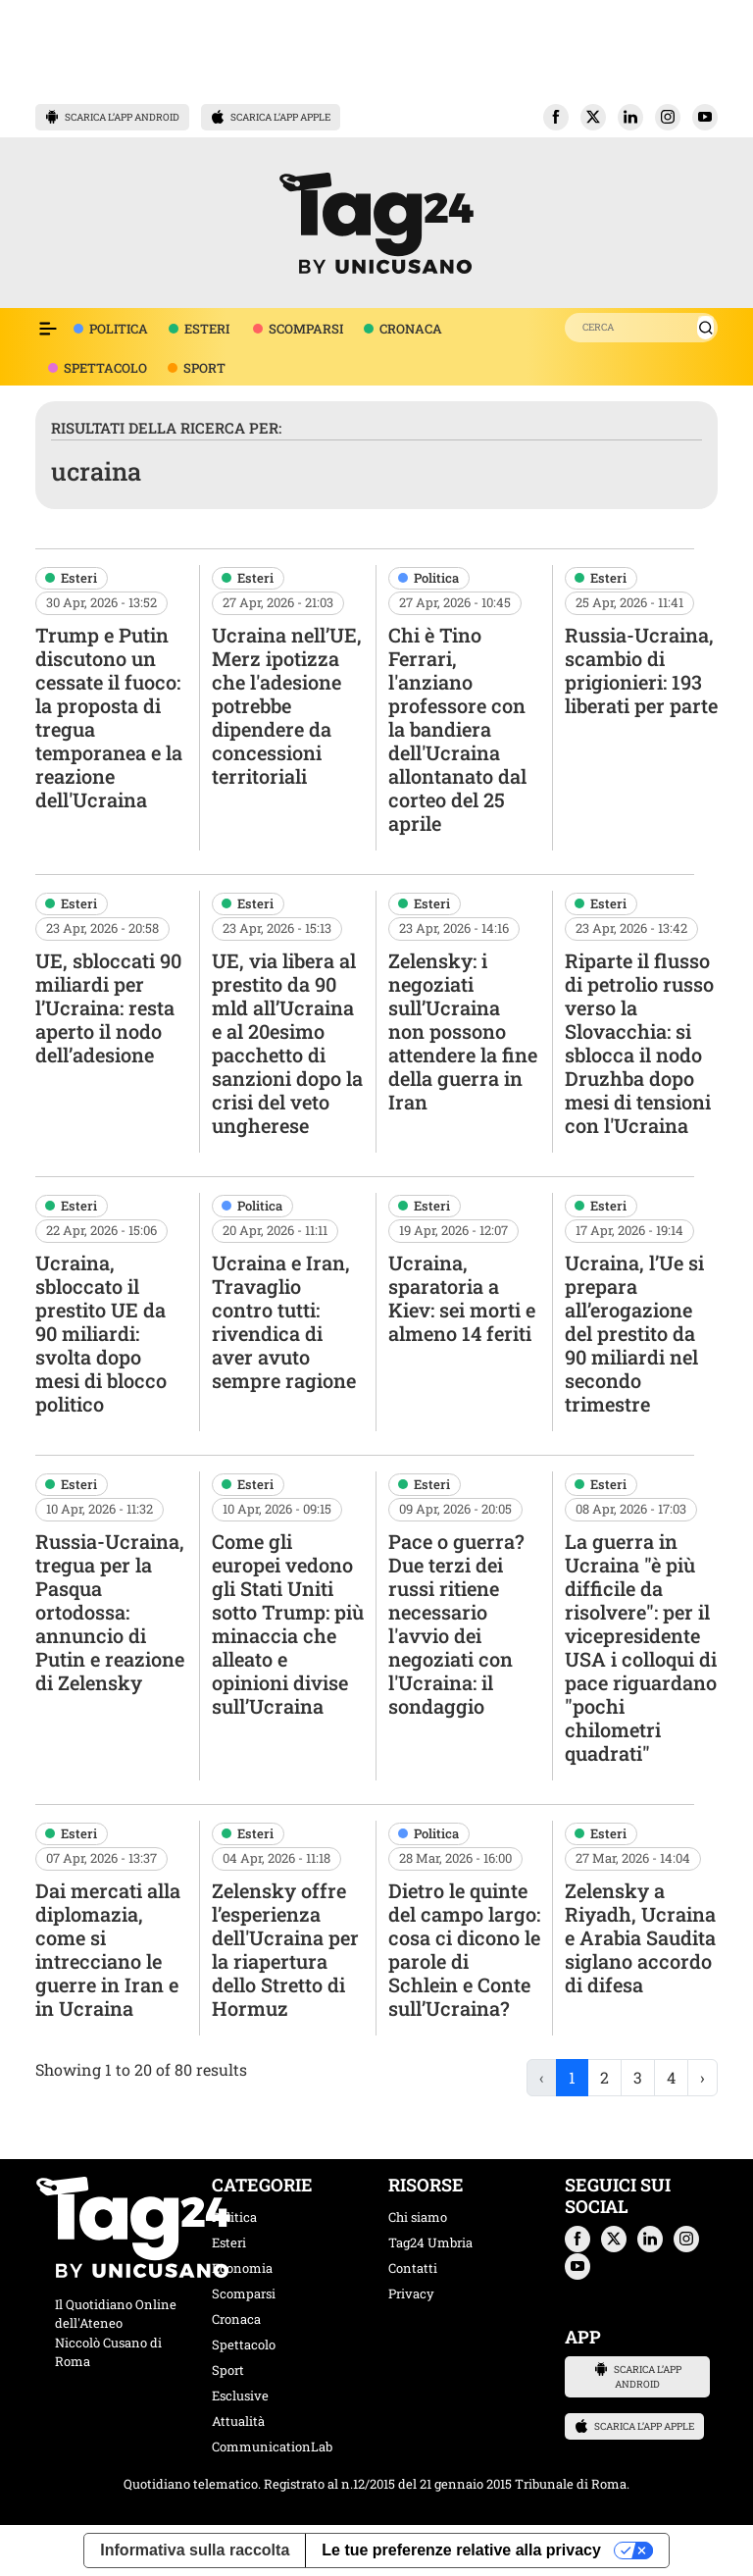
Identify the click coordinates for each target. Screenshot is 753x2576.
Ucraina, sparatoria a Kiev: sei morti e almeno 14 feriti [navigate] (461, 1298)
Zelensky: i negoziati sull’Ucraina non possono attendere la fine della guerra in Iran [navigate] (462, 1031)
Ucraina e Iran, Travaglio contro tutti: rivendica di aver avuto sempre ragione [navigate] (284, 1321)
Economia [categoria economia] (242, 2268)
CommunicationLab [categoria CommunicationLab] (272, 2446)
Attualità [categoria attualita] (238, 2421)
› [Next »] (702, 2077)
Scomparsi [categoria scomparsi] (244, 2293)
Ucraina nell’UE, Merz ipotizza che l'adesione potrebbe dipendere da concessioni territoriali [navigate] (287, 705)
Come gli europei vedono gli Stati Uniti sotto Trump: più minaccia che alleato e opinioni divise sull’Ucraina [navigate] (288, 1623)
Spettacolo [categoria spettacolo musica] (244, 2344)
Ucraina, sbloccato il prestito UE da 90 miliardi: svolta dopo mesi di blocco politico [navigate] (101, 1333)
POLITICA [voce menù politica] (118, 328)
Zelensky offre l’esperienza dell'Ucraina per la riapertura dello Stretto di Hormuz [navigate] (285, 1949)
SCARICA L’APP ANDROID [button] (112, 117)
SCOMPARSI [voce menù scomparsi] (306, 328)
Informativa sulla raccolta (194, 2550)
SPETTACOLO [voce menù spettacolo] (105, 368)
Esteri (79, 578)
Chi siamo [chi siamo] (417, 2217)
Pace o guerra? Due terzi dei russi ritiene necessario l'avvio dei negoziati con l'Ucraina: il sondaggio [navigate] (456, 1623)
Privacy (411, 2293)
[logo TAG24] (376, 220)
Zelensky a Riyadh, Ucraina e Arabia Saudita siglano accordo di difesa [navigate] (640, 1937)
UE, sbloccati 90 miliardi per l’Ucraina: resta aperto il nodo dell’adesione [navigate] (108, 1007)
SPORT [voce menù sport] (204, 368)
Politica (436, 578)
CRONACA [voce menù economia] (410, 328)
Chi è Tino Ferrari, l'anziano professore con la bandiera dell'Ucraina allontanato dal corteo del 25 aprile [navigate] (457, 729)
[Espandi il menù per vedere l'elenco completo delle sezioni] (48, 328)
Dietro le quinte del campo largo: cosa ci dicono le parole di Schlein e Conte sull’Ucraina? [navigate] (464, 1949)
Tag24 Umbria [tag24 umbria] (430, 2242)
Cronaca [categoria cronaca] (236, 2319)
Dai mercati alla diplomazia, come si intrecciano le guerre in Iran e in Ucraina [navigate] (107, 1949)
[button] (556, 117)
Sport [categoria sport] (228, 2370)
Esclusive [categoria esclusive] (240, 2395)
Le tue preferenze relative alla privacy (461, 2550)
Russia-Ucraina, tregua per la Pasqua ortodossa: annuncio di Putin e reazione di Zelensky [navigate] (109, 1611)
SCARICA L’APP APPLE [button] (270, 117)
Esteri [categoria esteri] (229, 2242)
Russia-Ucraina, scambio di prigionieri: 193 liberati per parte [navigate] (641, 670)
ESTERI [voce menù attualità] (206, 328)
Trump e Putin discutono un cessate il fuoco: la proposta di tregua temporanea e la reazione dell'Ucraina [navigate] (108, 717)
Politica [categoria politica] (234, 2217)
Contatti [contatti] (412, 2268)
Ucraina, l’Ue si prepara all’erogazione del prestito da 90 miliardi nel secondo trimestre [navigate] (634, 1333)
